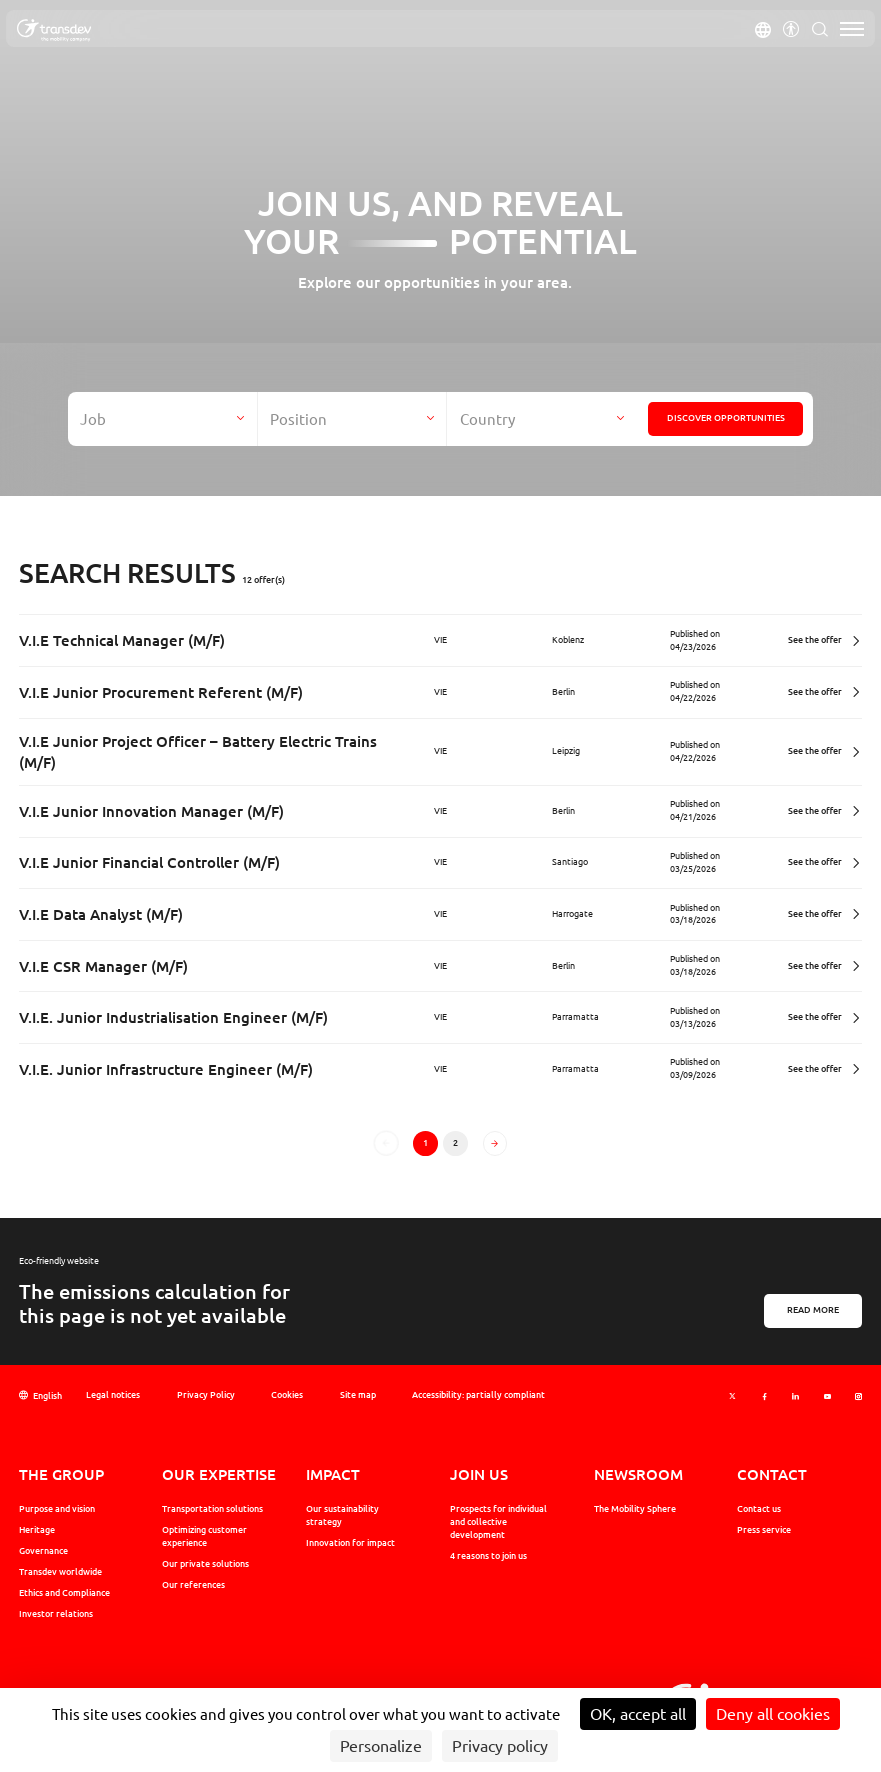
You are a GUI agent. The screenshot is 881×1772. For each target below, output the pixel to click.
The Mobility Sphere (635, 1508)
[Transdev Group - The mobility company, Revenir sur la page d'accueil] (54, 30)
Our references (193, 1584)
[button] (763, 29)
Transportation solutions (212, 1508)
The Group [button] (61, 1474)
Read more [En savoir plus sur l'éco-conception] (813, 1310)
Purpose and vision (57, 1508)
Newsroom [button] (638, 1474)
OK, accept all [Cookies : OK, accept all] (638, 1714)
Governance (43, 1550)
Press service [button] (764, 1529)
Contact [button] (772, 1474)
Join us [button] (479, 1474)
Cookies (287, 1394)
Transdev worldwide (60, 1571)
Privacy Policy (206, 1394)
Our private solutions (205, 1563)
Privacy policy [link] (500, 1746)
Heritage (37, 1529)
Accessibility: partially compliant (478, 1394)
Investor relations (56, 1613)
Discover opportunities (726, 418)
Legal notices (113, 1394)
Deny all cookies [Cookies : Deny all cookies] (773, 1714)
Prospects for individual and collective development (498, 1521)
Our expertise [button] (219, 1474)
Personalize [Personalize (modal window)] (381, 1746)
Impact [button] (333, 1474)
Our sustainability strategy (342, 1515)
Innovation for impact (350, 1542)
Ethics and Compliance (64, 1592)
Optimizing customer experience (204, 1536)
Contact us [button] (759, 1508)
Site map (358, 1394)
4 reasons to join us (488, 1555)
